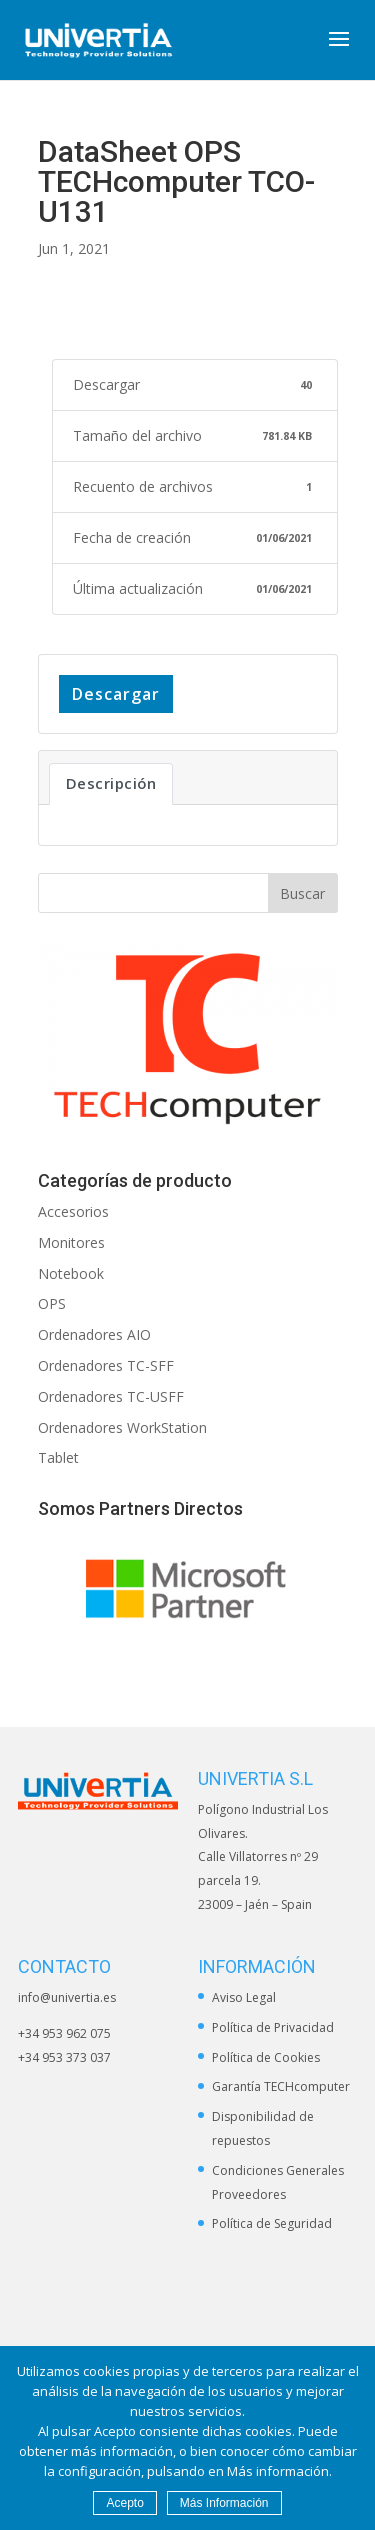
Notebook (71, 1273)
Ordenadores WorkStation (122, 1427)
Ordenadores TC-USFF (111, 1396)
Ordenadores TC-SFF (106, 1365)
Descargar (116, 694)
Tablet (58, 1457)
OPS (52, 1303)
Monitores (71, 1242)
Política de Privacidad (273, 2027)
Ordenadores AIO (94, 1334)
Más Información (224, 2503)
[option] (188, 1588)
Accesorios (73, 1211)
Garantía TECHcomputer (281, 2086)
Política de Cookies (266, 2057)
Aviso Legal (244, 1997)
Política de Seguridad (272, 2223)
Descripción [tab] (111, 783)
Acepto (124, 2503)
